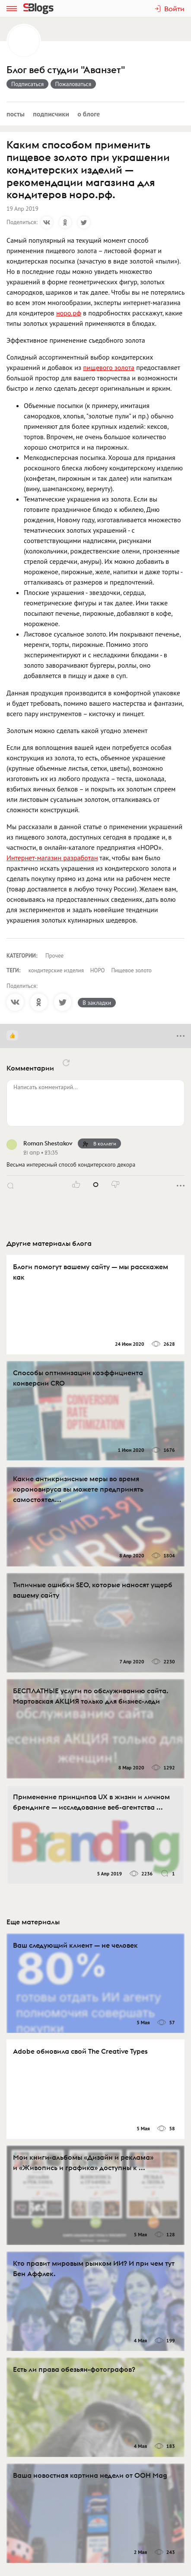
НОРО (97, 970)
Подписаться (27, 84)
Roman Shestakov (48, 1143)
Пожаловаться (73, 84)
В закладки (97, 1003)
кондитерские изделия (56, 970)
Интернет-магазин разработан (52, 857)
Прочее (54, 955)
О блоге (88, 113)
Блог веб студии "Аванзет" (65, 70)
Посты (15, 113)
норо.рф (68, 313)
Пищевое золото (131, 970)
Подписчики (51, 113)
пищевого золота (108, 367)
